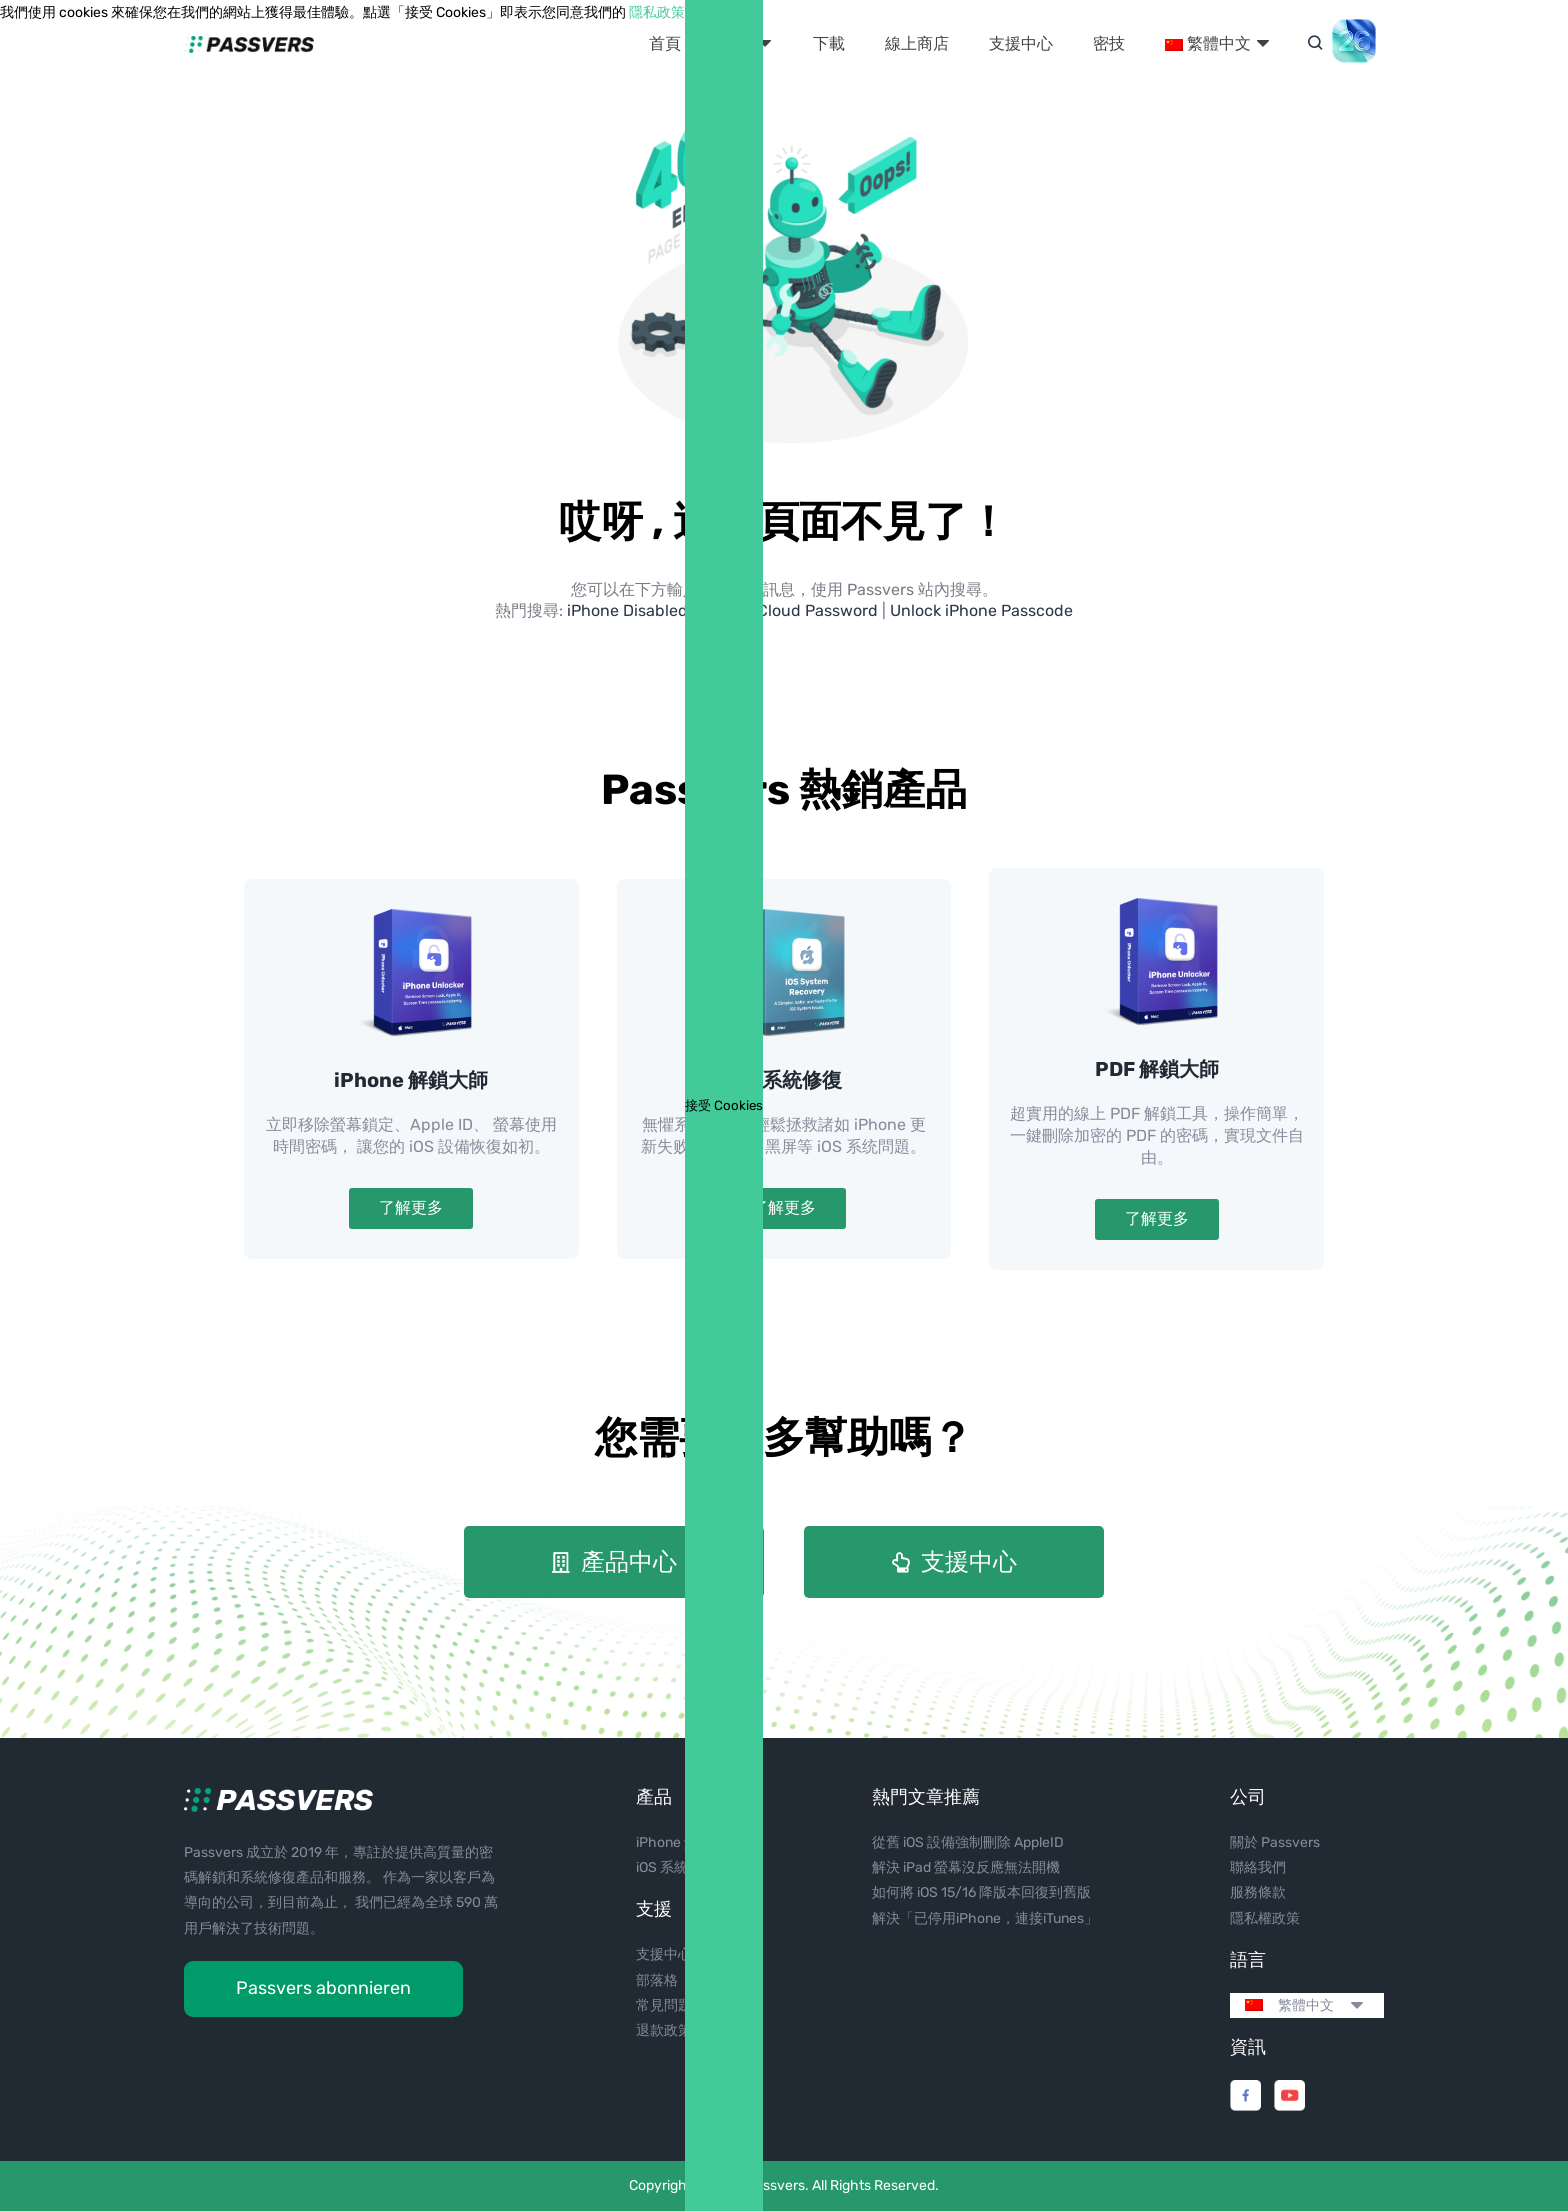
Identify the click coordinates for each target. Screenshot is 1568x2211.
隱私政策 (657, 12)
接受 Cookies (724, 1105)
